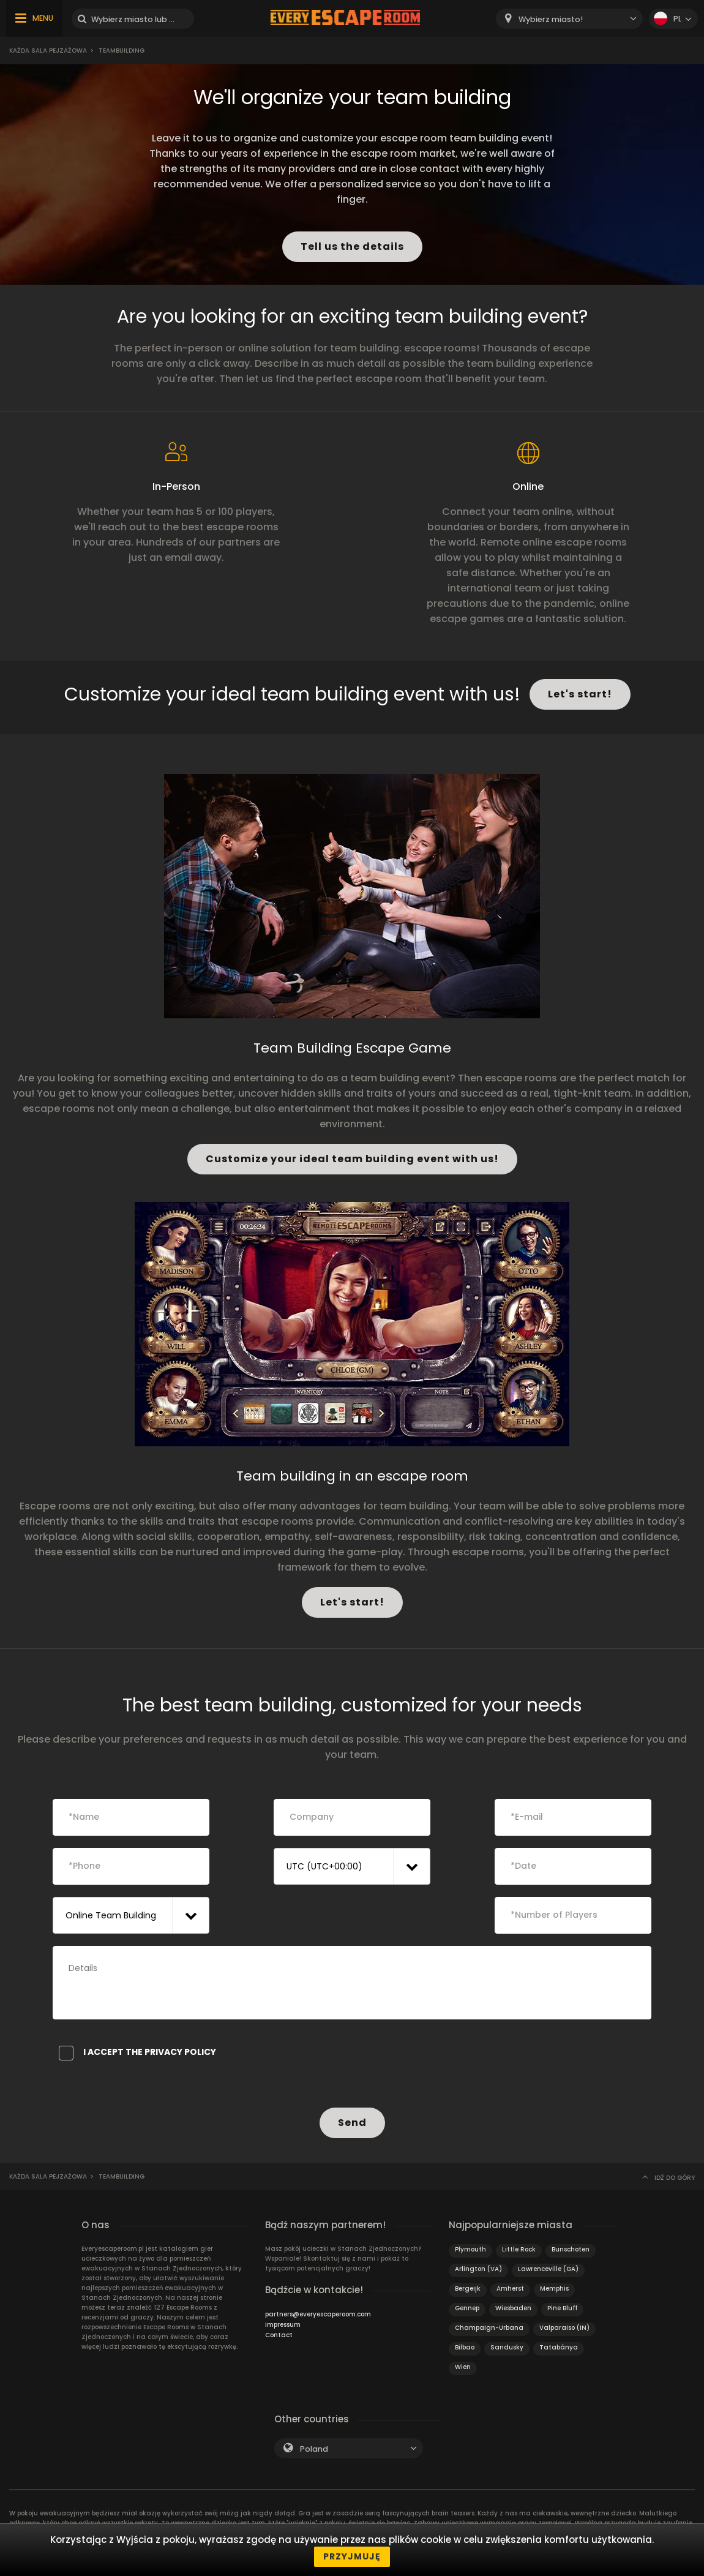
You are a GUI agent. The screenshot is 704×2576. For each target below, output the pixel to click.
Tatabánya (558, 2347)
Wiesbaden (513, 2308)
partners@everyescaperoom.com (318, 2314)
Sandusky (506, 2347)
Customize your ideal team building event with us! (352, 1159)
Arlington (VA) (478, 2269)
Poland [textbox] (314, 2449)
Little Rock (519, 2249)
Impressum (283, 2324)
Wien (463, 2366)
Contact (279, 2335)
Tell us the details (352, 246)
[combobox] (569, 19)
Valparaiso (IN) (564, 2327)
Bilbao (464, 2347)
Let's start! (580, 694)
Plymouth (470, 2249)
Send (352, 2123)
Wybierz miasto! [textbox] (551, 19)
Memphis (554, 2288)
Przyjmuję (352, 2556)
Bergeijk (468, 2288)
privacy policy (180, 2052)
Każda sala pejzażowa (48, 50)
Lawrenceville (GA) (548, 2269)
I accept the (137, 2052)
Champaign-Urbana (489, 2327)
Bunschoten (571, 2249)
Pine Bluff (562, 2308)
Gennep (467, 2308)
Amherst (510, 2288)
